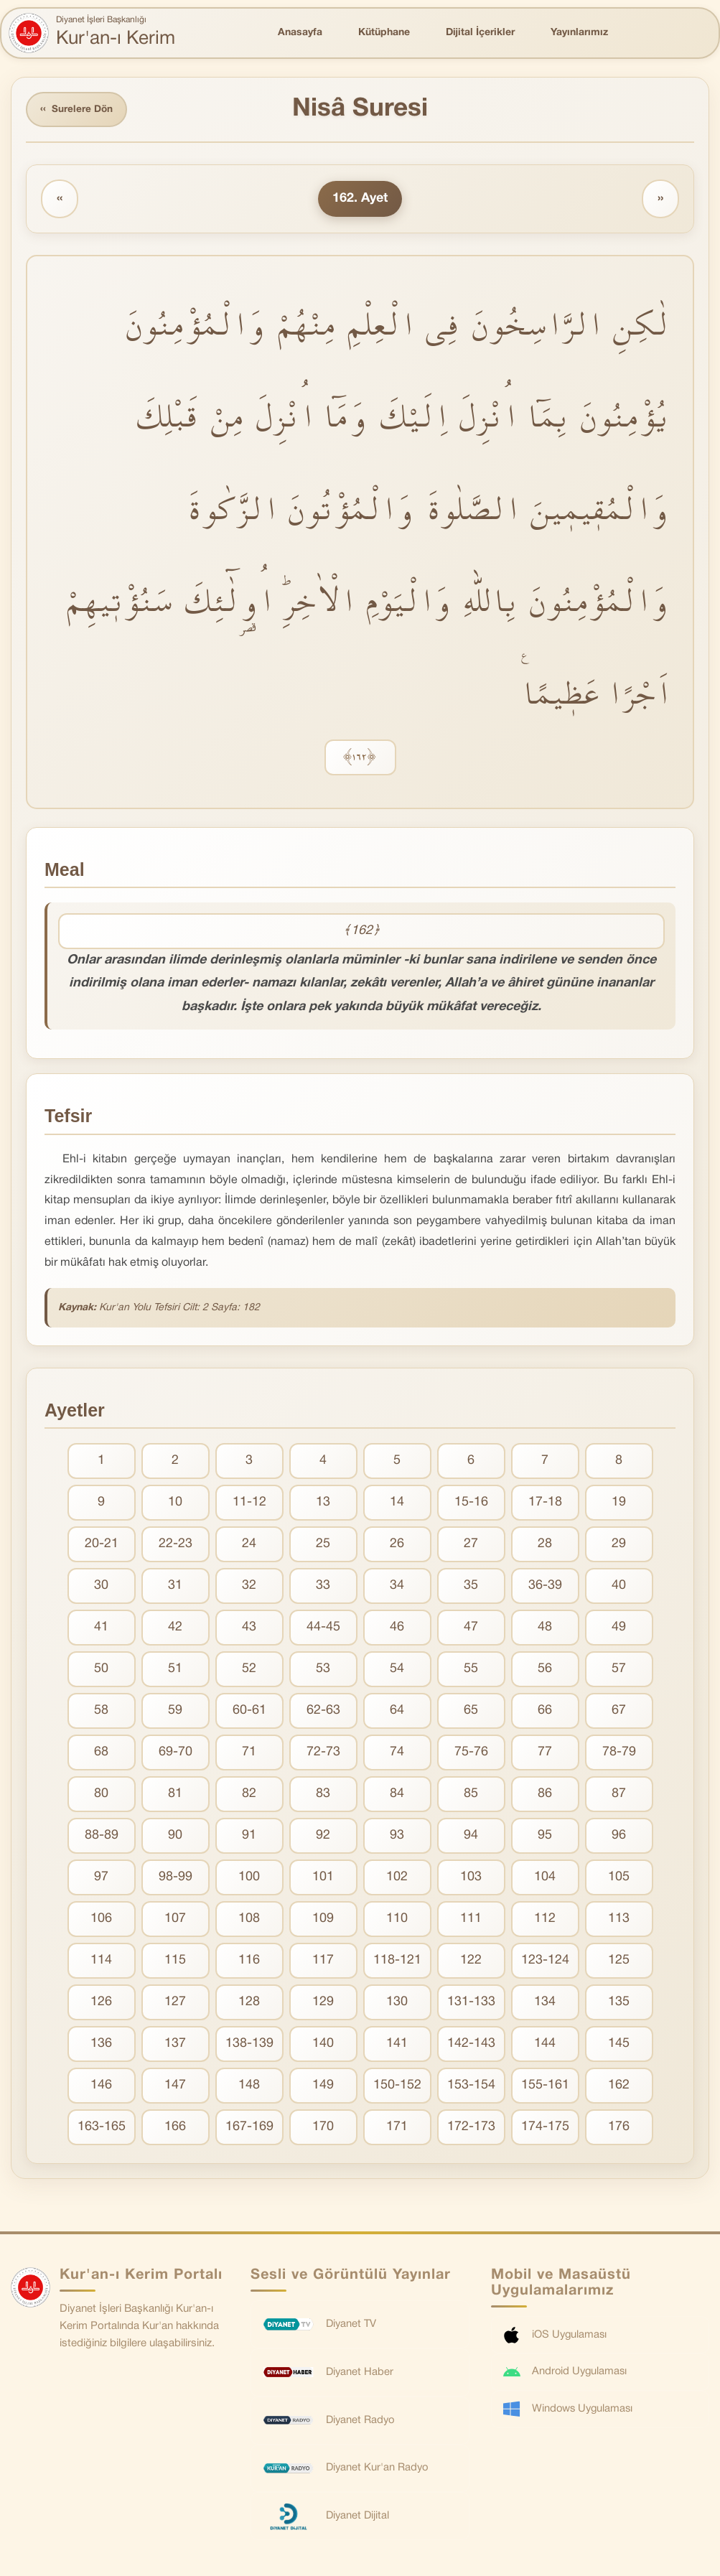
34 (397, 1587)
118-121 (397, 1962)
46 (397, 1629)
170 (323, 2128)
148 (249, 2087)
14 (397, 1504)
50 (101, 1670)
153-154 (471, 2087)
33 (323, 1587)
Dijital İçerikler (480, 32)
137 (175, 2045)
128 (249, 2003)
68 (101, 1753)
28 (545, 1545)
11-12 (249, 1504)
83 (323, 1795)
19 (619, 1504)
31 (175, 1587)
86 (545, 1795)
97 (101, 1878)
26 (397, 1545)
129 (323, 2003)
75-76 (471, 1753)
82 (249, 1795)
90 (175, 1837)
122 (471, 1962)
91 (249, 1837)
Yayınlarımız (579, 32)
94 (471, 1837)
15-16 (471, 1504)
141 (397, 2045)
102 (397, 1878)
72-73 (323, 1753)
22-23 (175, 1545)
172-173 (471, 2128)
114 (101, 1962)
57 (619, 1670)
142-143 (471, 2045)
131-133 (471, 2003)
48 (545, 1629)
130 (397, 2003)
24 (249, 1545)
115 (175, 1962)
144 (545, 2045)
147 (175, 2087)
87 (619, 1795)
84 (397, 1795)
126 (101, 2003)
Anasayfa (300, 32)
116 (249, 1962)
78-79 (619, 1753)
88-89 (101, 1837)
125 (619, 1962)
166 (175, 2128)
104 (545, 1878)
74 (397, 1753)
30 (101, 1587)
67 (619, 1712)
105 (619, 1878)
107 (175, 1920)
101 (323, 1878)
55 (471, 1670)
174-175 (545, 2128)
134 (545, 2003)
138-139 (249, 2045)
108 (249, 1920)
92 (323, 1837)
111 (471, 1920)
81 (175, 1795)
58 (101, 1712)
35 (471, 1587)
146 (101, 2087)
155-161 (545, 2087)
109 (323, 1920)
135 (619, 2003)
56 (545, 1670)
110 (397, 1920)
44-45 (323, 1629)
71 (249, 1753)
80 (101, 1795)
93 (397, 1837)
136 (101, 2045)
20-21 (101, 1545)
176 (619, 2128)
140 (323, 2045)
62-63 (323, 1712)
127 (175, 2003)
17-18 (545, 1504)
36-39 (545, 1587)
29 (619, 1545)
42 (175, 1629)
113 (619, 1920)
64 (397, 1712)
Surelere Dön (78, 110)
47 (471, 1629)
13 (323, 1504)
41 (101, 1629)
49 (619, 1629)
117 (323, 1962)
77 (545, 1753)
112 (545, 1920)
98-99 (175, 1878)
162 (619, 2087)
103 (471, 1878)
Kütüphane (384, 32)
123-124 (545, 1962)
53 (323, 1670)
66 (545, 1712)
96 (619, 1837)
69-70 (175, 1753)
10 (175, 1504)
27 (471, 1545)
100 (249, 1878)
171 (397, 2128)
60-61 (249, 1712)
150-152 (397, 2087)
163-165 (102, 2128)
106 (101, 1920)
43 (249, 1629)
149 (323, 2087)
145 (619, 2045)
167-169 (249, 2128)
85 (471, 1795)
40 (619, 1587)
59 (175, 1712)
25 (323, 1545)
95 (545, 1837)
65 (471, 1712)
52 (249, 1670)
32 (249, 1587)
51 (175, 1670)
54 (397, 1670)
